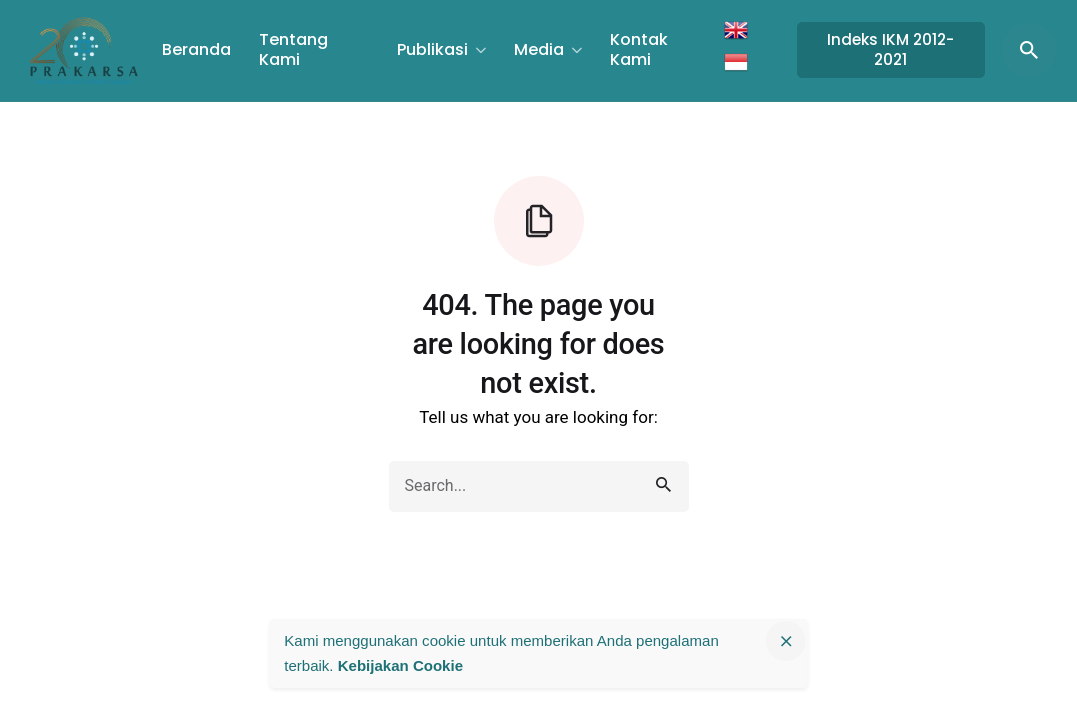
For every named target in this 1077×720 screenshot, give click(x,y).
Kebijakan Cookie (400, 665)
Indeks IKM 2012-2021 (890, 49)
